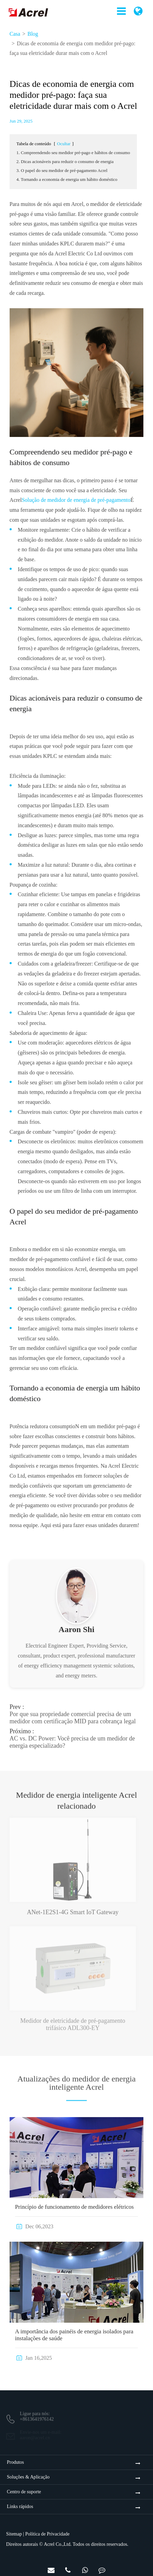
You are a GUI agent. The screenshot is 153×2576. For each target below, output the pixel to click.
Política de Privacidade (47, 2534)
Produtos (15, 2462)
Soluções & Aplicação (28, 2477)
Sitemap (14, 2534)
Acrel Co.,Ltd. (58, 2544)
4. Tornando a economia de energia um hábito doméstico (66, 179)
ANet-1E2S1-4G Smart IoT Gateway (72, 1908)
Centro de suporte (24, 2491)
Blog (32, 34)
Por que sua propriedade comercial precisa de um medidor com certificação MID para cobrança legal (73, 1714)
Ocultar (63, 143)
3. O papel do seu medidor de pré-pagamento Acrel (61, 170)
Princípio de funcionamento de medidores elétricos (74, 2207)
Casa (15, 34)
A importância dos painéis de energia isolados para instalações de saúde (74, 2335)
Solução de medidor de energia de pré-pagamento (76, 500)
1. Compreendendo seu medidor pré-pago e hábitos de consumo (73, 152)
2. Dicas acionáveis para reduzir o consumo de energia (65, 161)
